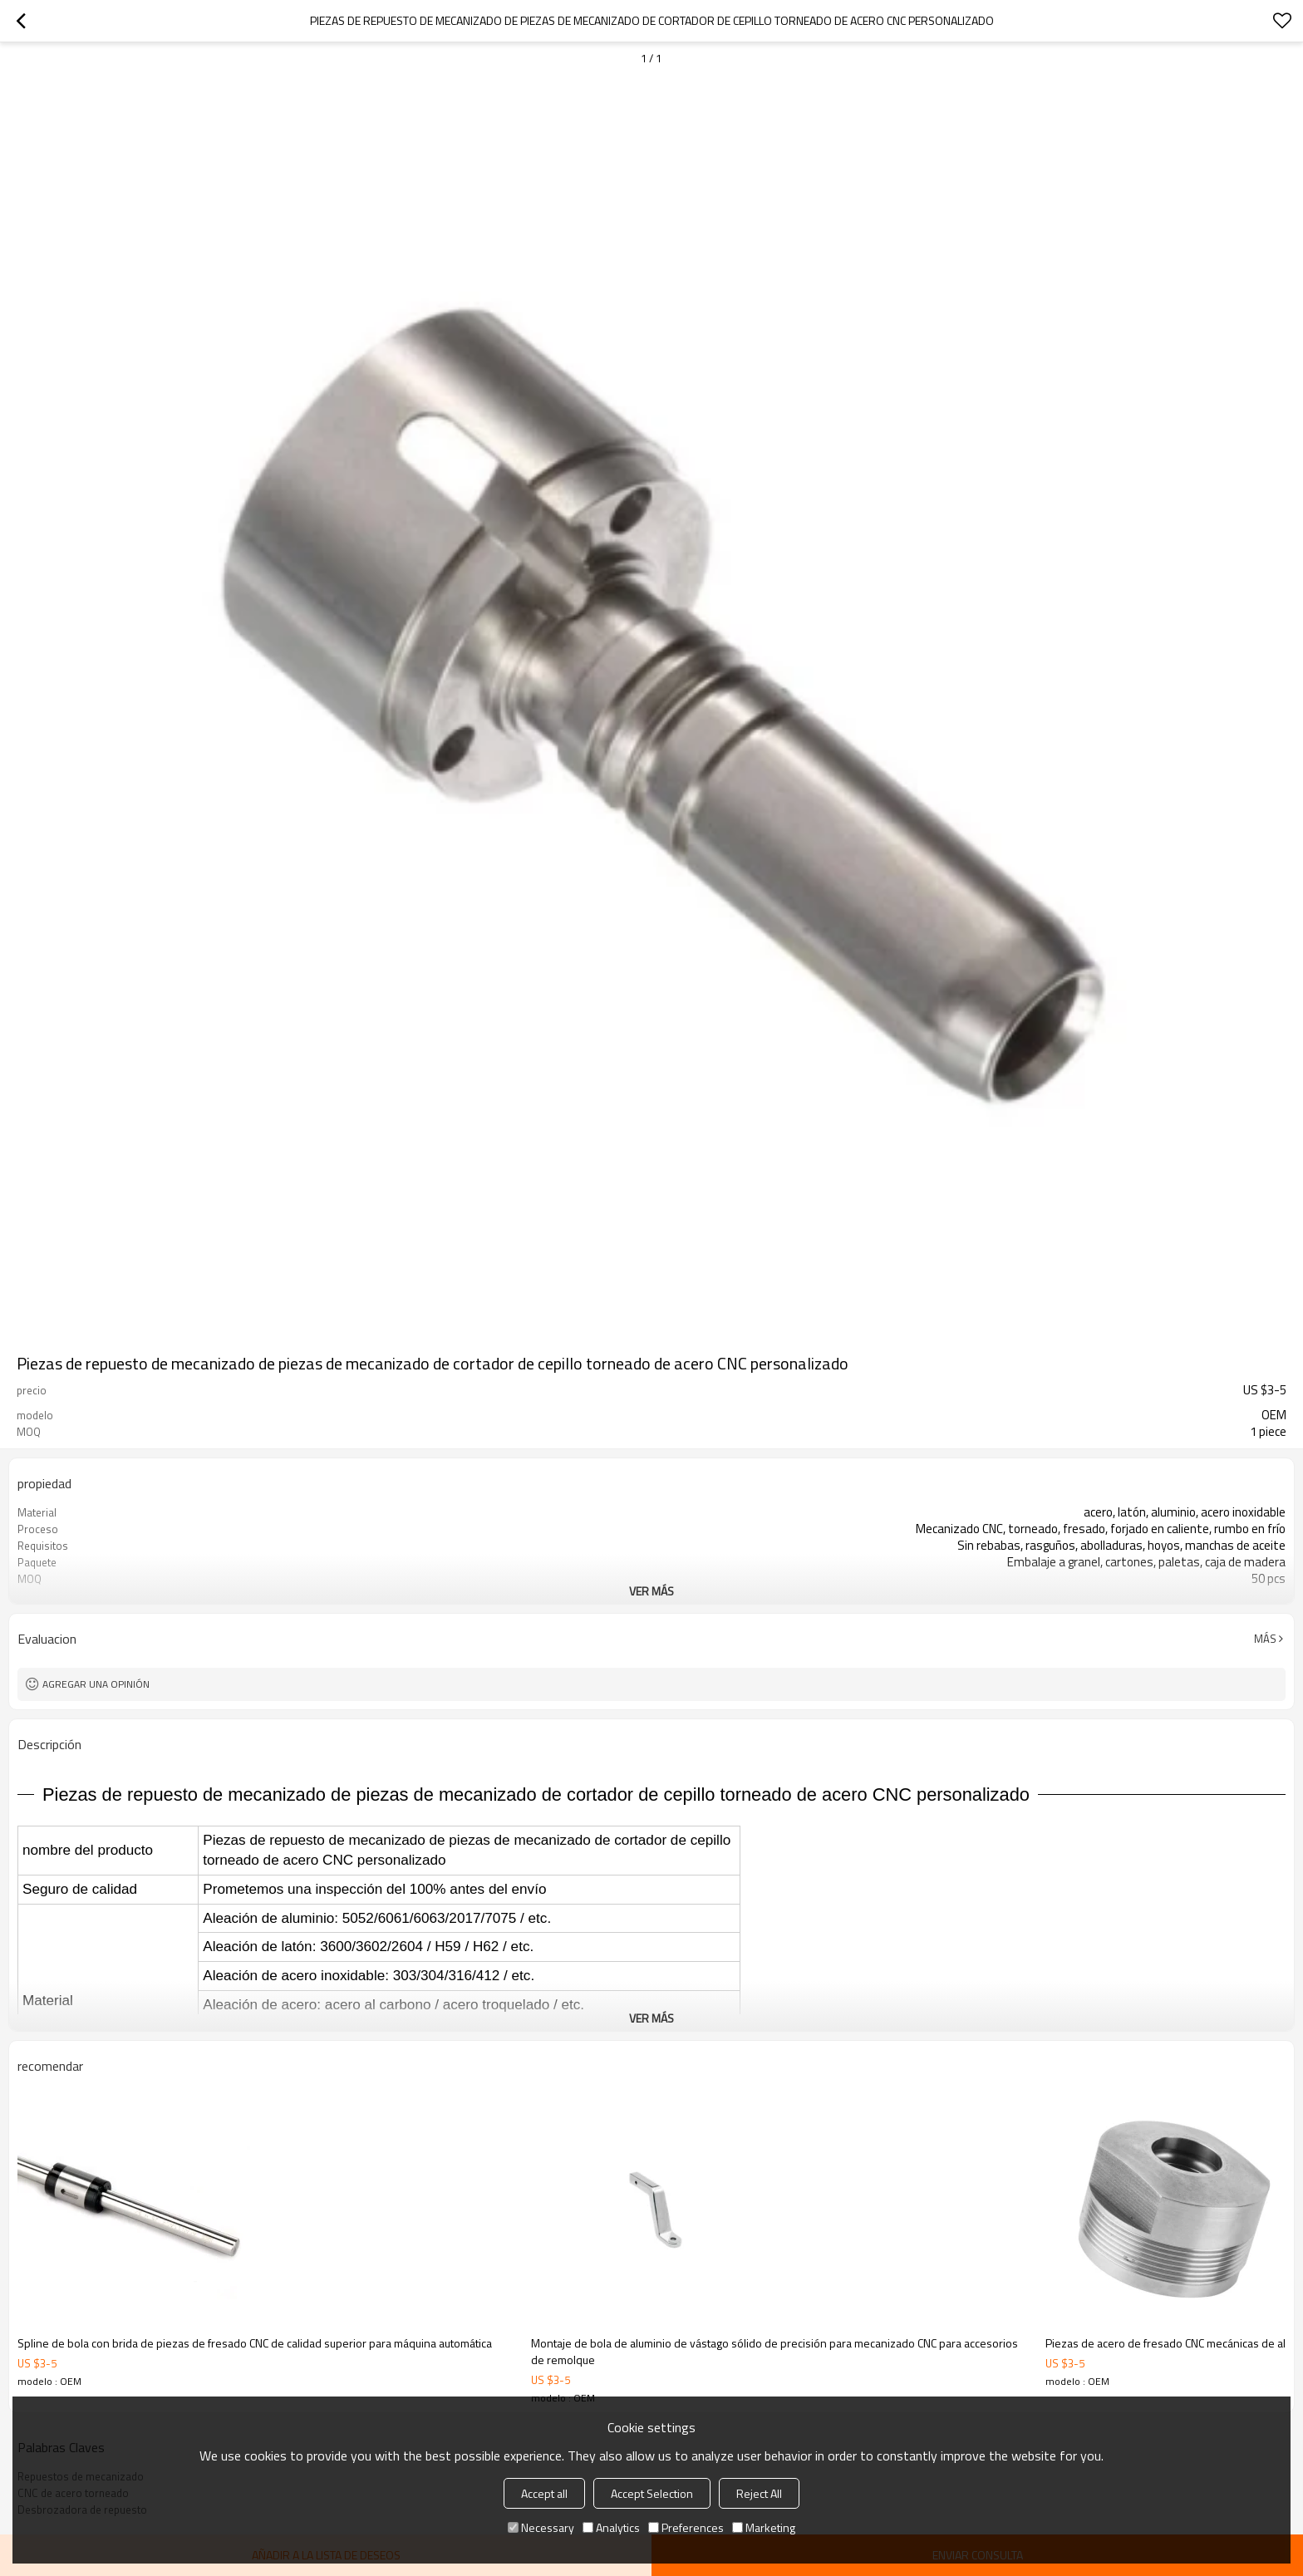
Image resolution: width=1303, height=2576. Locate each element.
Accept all (544, 2493)
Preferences (686, 2527)
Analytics (611, 2527)
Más (1265, 1638)
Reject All (759, 2493)
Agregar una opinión (96, 1684)
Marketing (763, 2527)
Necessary (541, 2527)
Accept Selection (652, 2493)
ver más (651, 1591)
